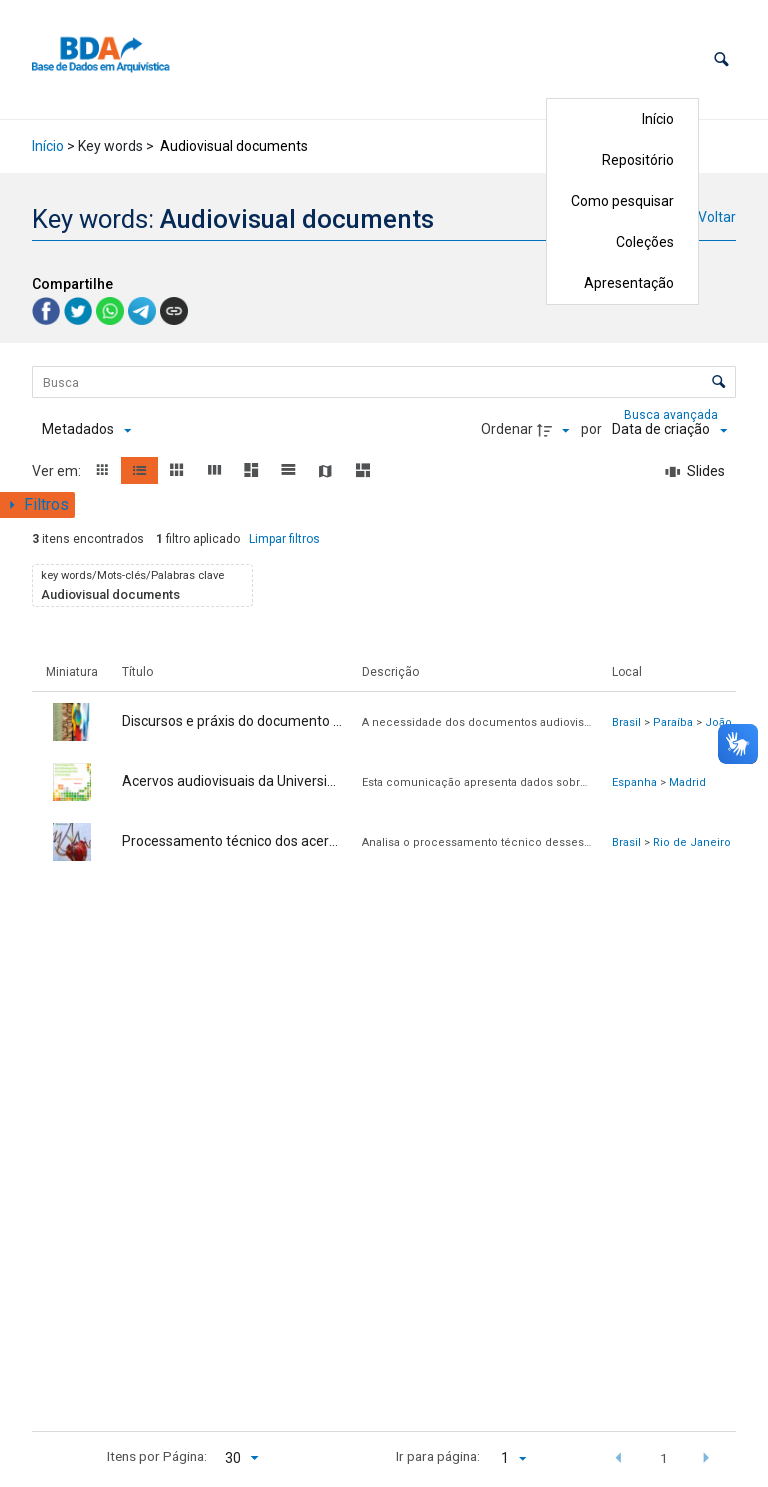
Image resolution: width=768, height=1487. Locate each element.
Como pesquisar (622, 201)
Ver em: (58, 471)
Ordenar (507, 429)
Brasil (626, 722)
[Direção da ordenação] (556, 430)
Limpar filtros (284, 539)
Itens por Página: (157, 1456)
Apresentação (629, 283)
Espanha (634, 782)
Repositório (638, 160)
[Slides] (696, 472)
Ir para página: (438, 1456)
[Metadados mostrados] (86, 430)
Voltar (717, 217)
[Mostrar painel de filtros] (37, 505)
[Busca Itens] (384, 382)
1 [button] (664, 1458)
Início (658, 119)
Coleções (645, 242)
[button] (721, 59)
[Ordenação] (669, 430)
